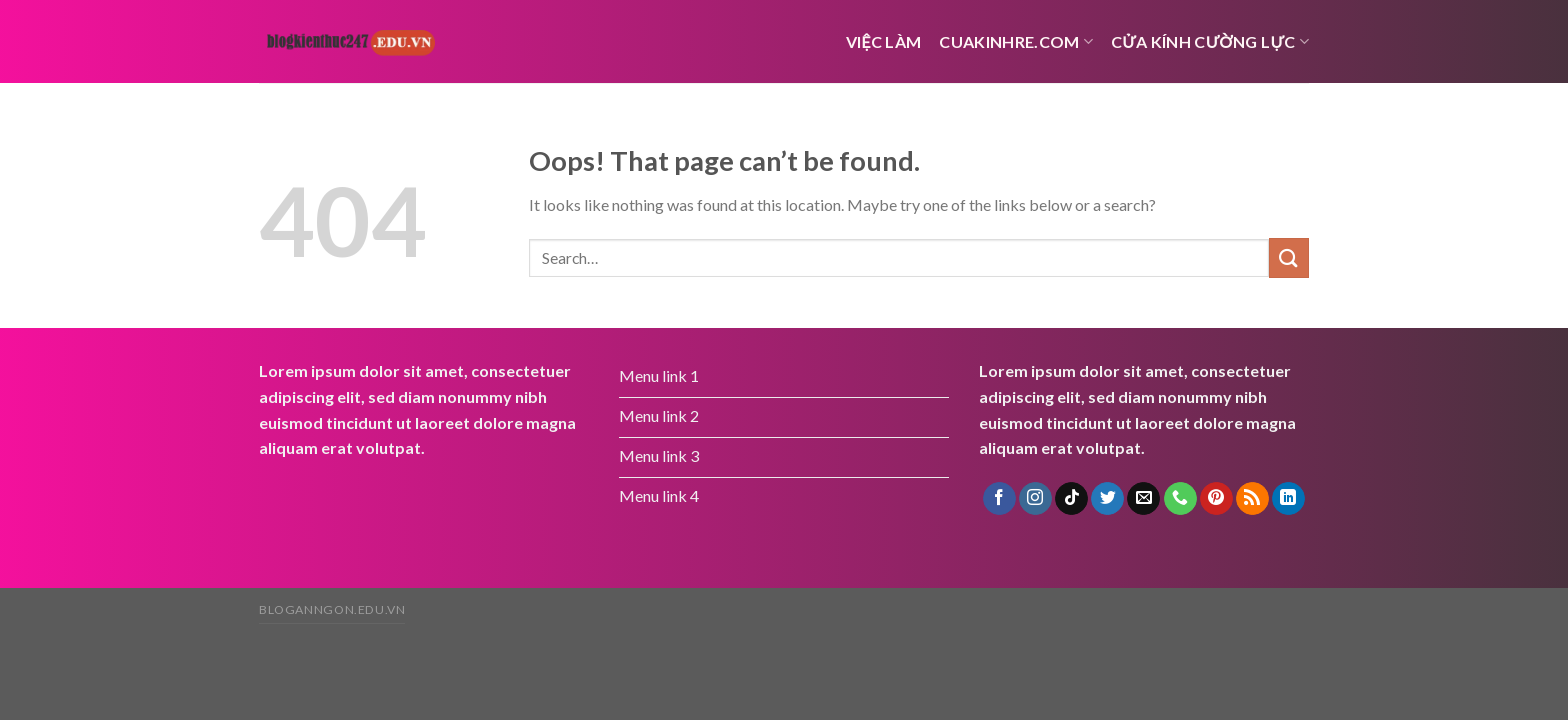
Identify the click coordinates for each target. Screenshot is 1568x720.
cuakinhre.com (1016, 41)
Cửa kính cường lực (1210, 41)
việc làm (884, 41)
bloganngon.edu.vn (332, 609)
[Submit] (1289, 257)
